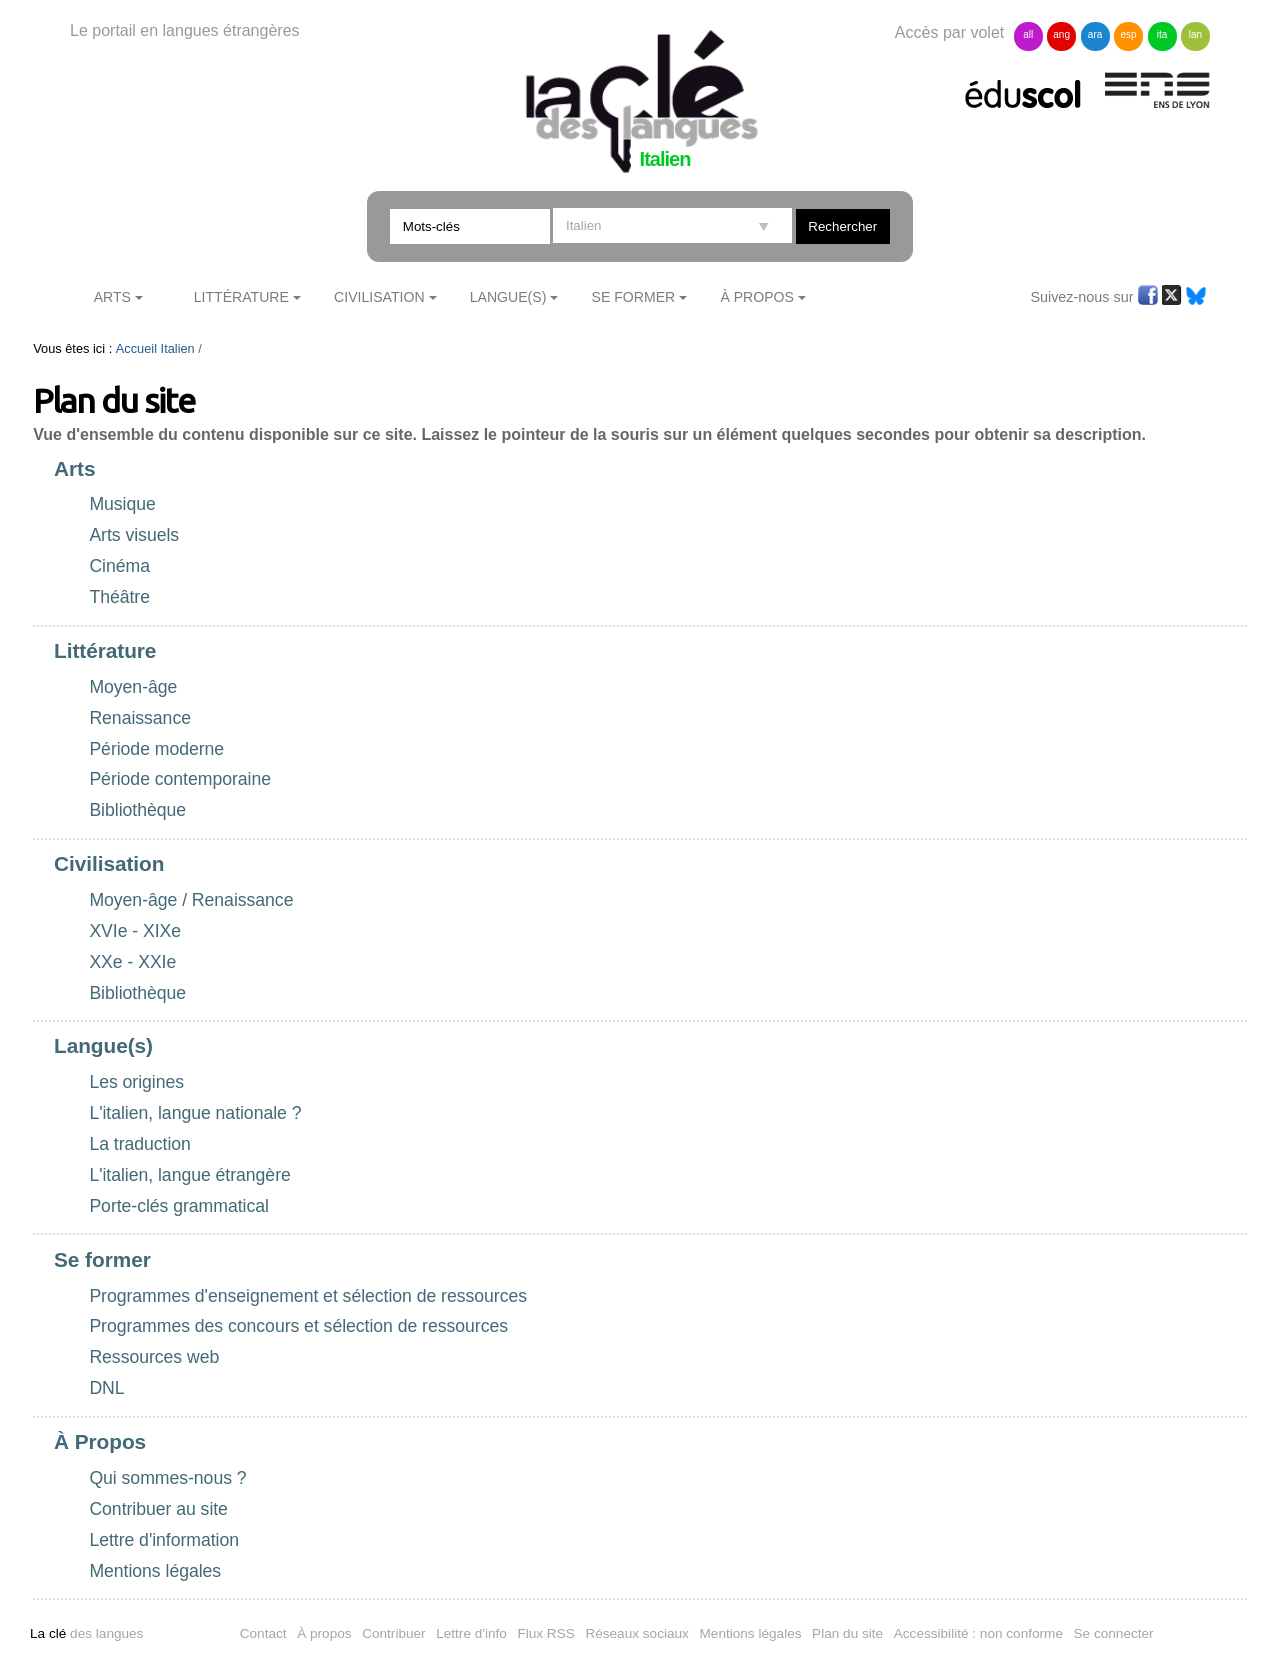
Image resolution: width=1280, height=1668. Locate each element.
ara (1095, 34)
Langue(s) (508, 297)
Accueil (136, 348)
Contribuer (393, 1633)
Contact (263, 1633)
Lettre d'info (471, 1633)
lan (1195, 34)
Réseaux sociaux (637, 1633)
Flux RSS (545, 1633)
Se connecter (1114, 1633)
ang (1061, 34)
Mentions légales (751, 1633)
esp (1128, 34)
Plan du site (847, 1633)
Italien (178, 348)
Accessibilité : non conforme (978, 1633)
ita (1162, 34)
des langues (86, 1633)
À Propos (757, 297)
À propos (324, 1633)
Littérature (241, 297)
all (1028, 34)
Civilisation (379, 297)
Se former (634, 297)
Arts (112, 297)
